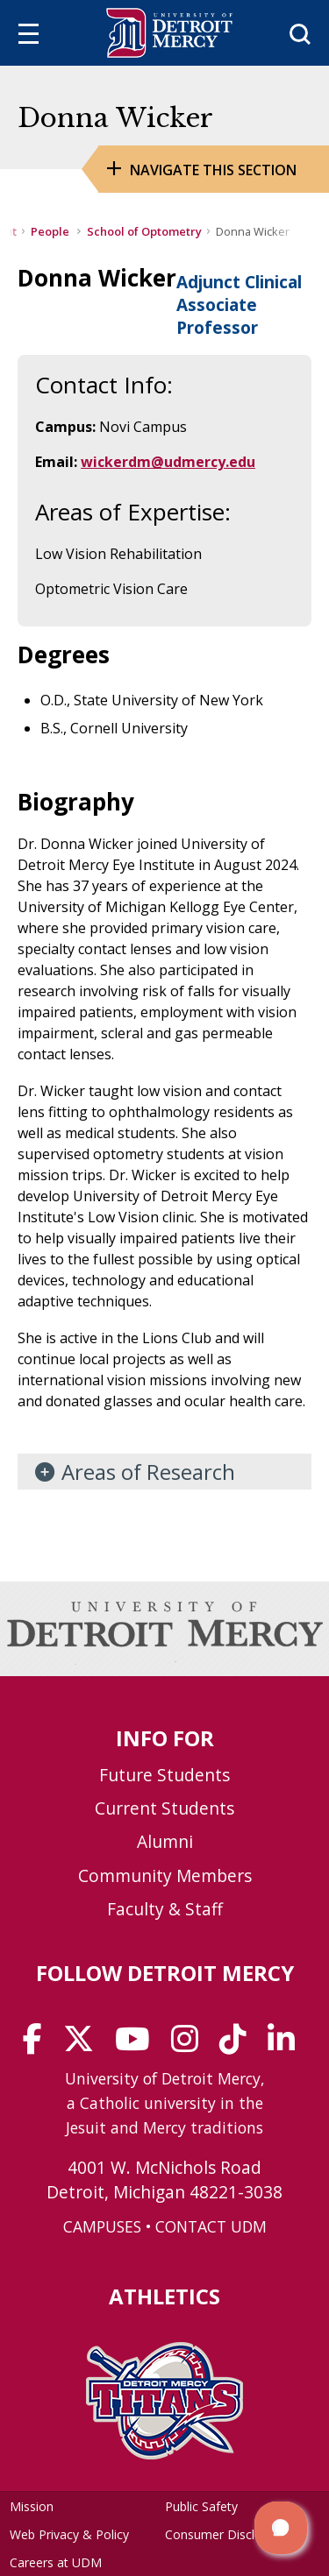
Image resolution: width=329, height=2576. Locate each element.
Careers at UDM (56, 2562)
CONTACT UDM (211, 2226)
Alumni (165, 1841)
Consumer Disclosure (226, 2534)
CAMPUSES (102, 2226)
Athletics (164, 2296)
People (51, 231)
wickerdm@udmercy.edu (168, 461)
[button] (280, 2528)
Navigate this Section (213, 170)
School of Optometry (144, 231)
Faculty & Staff (165, 1909)
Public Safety (201, 2506)
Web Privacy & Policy (69, 2534)
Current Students (164, 1808)
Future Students (164, 1775)
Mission (32, 2506)
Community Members (165, 1875)
